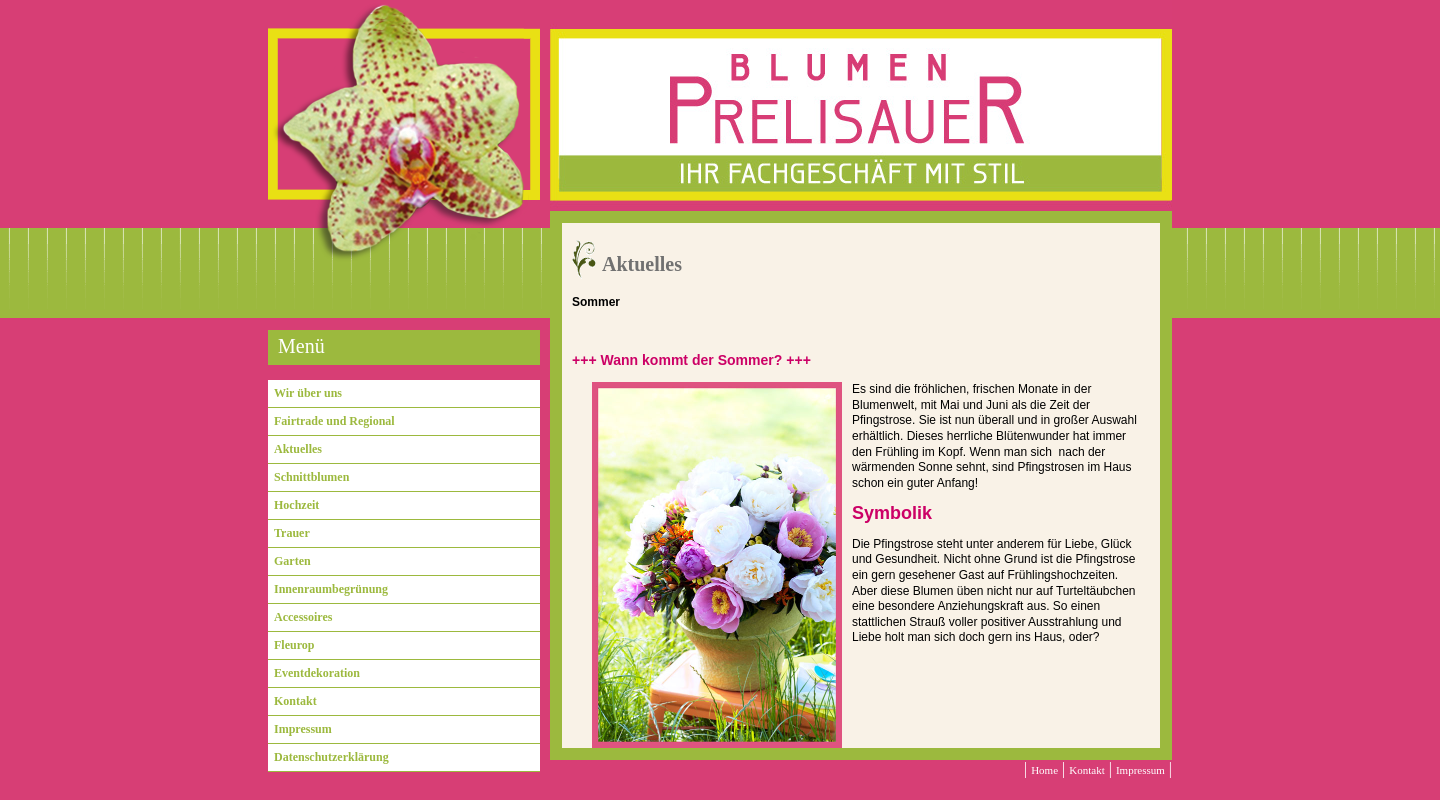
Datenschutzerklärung (331, 757)
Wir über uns (308, 393)
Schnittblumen (311, 477)
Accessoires (303, 617)
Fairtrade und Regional (334, 421)
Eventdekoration (317, 673)
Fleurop (294, 645)
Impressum (303, 729)
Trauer (292, 533)
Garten (292, 561)
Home (1044, 770)
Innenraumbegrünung (331, 589)
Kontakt (295, 701)
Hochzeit (296, 505)
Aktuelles (298, 449)
